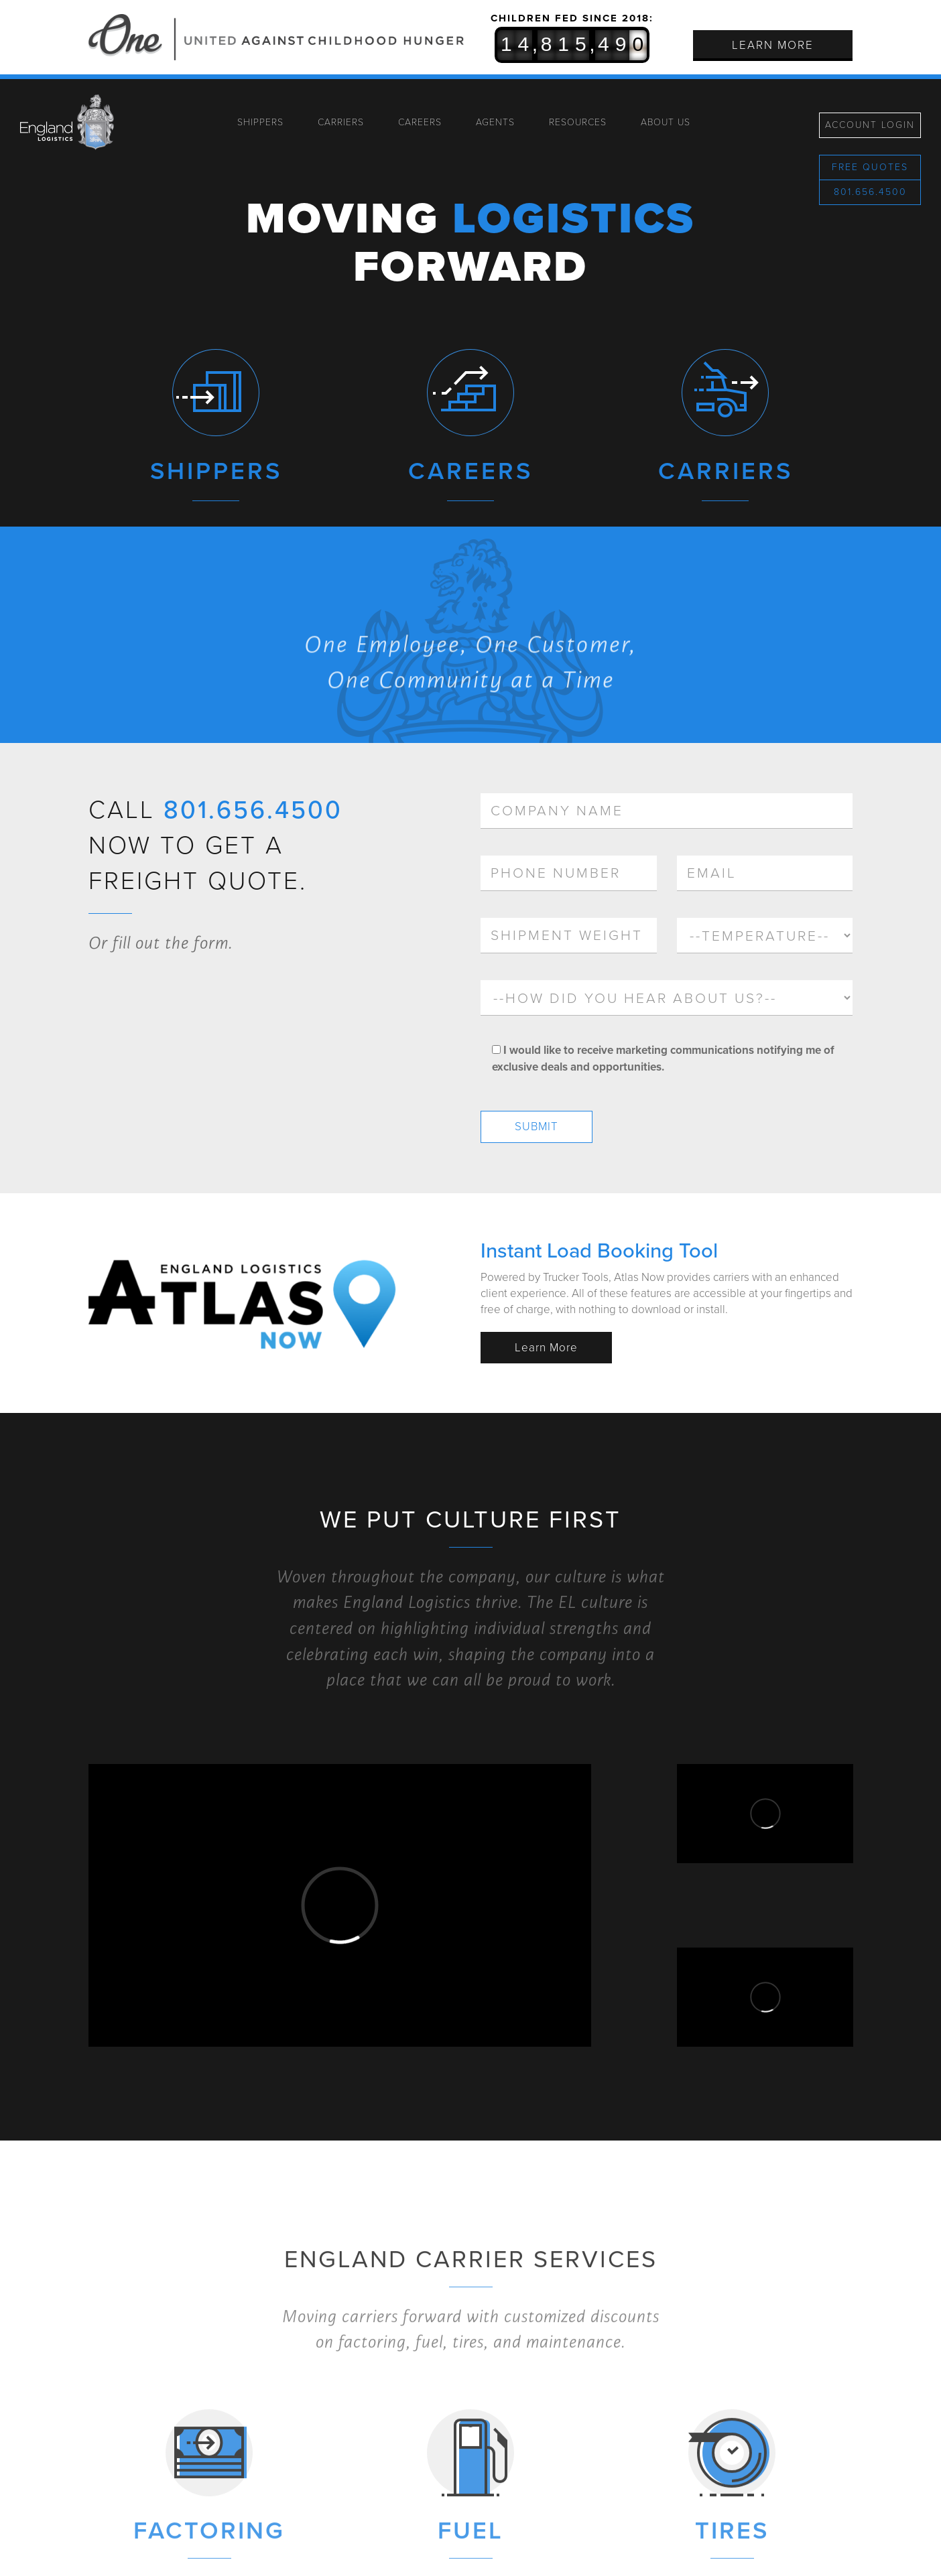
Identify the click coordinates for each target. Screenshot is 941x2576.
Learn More (773, 45)
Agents (495, 122)
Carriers (341, 122)
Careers (420, 122)
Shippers (260, 122)
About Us (665, 122)
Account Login (870, 125)
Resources (578, 122)
